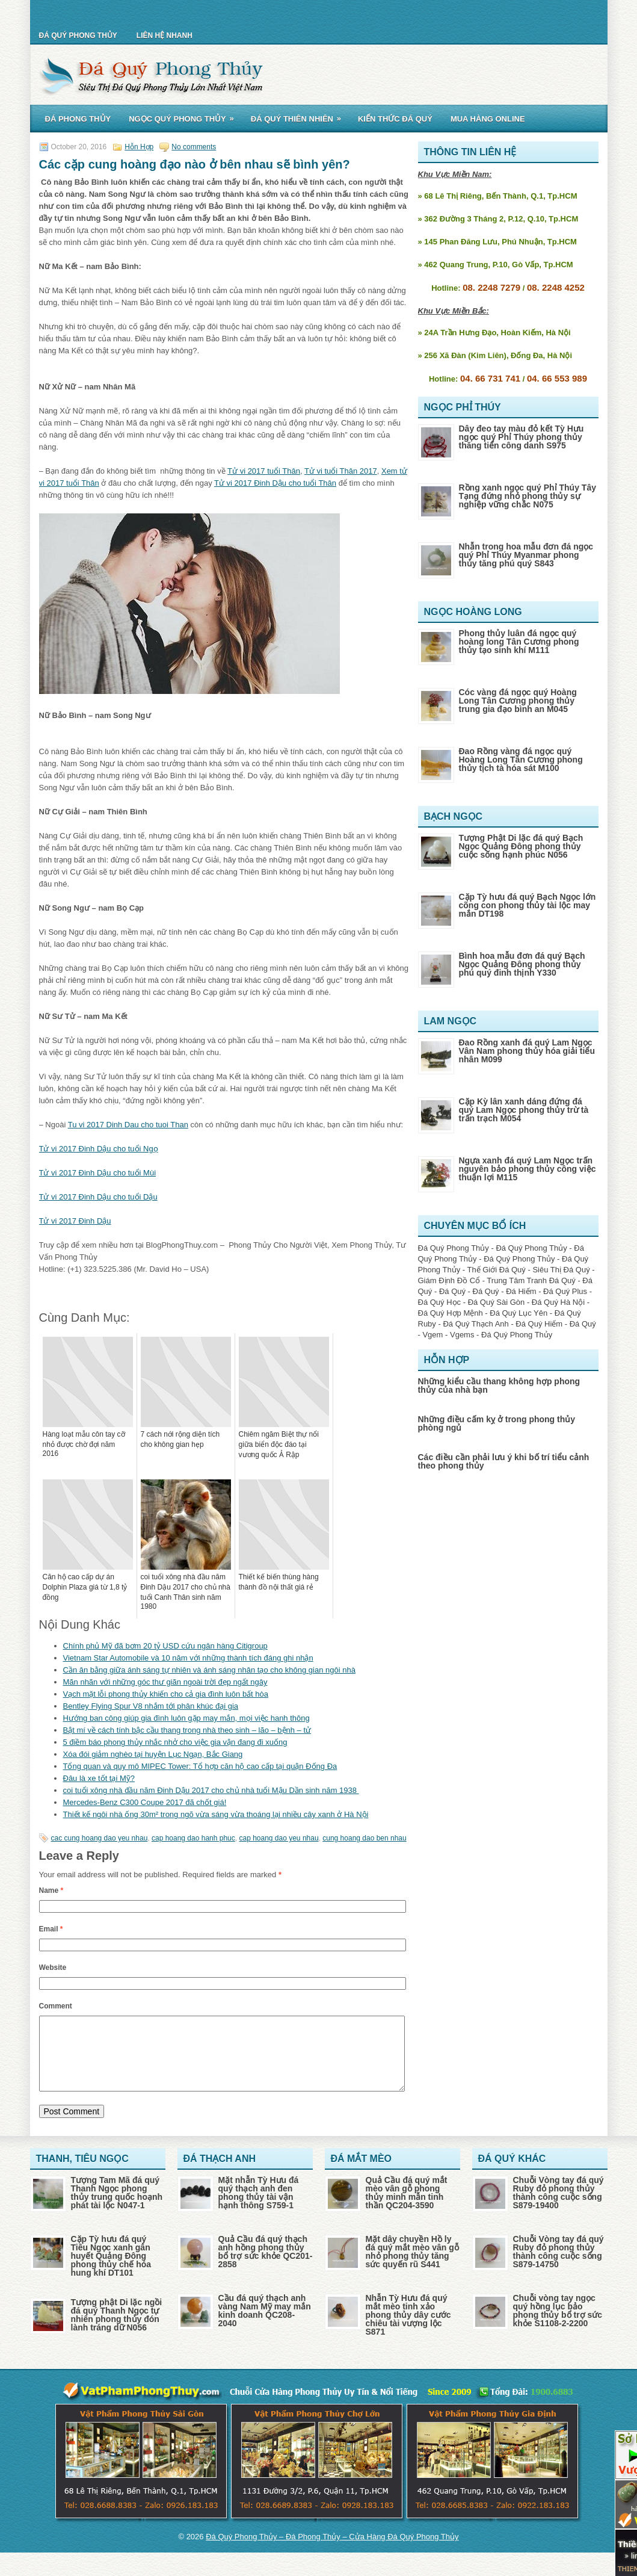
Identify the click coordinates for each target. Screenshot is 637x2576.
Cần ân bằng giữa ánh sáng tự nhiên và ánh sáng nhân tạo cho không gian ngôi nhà (209, 1669)
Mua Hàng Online (488, 118)
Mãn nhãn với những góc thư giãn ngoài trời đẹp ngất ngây (165, 1681)
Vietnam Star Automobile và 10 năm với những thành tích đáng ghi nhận (188, 1657)
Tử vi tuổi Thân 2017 (340, 470)
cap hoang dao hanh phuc (193, 1838)
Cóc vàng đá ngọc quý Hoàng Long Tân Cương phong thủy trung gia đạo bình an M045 (518, 700)
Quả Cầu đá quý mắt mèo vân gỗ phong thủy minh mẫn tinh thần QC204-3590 (407, 2207)
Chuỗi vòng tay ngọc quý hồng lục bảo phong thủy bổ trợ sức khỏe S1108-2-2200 (558, 2325)
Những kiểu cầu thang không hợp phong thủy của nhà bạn (499, 1385)
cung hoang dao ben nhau (364, 1838)
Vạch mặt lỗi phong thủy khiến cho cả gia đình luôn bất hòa (166, 1693)
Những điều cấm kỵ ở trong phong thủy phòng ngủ (497, 1423)
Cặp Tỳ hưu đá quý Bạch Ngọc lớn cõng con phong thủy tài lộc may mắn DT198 (527, 905)
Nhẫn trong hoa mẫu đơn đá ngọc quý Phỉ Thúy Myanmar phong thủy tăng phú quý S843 (526, 555)
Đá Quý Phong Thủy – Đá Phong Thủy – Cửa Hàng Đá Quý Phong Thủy (332, 2551)
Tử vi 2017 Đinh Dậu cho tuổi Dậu (98, 1196)
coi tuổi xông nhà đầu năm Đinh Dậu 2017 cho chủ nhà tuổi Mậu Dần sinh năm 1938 (211, 1790)
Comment (55, 2006)
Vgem (432, 1334)
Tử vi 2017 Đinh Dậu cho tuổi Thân (275, 483)
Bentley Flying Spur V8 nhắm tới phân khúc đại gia (151, 1706)
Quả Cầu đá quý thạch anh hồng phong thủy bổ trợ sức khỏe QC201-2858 (265, 2266)
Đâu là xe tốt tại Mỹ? (99, 1778)
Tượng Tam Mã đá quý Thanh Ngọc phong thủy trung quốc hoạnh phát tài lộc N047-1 (117, 2207)
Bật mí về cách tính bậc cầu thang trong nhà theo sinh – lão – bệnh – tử (187, 1730)
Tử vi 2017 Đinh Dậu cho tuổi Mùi (97, 1172)
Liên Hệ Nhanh (164, 35)
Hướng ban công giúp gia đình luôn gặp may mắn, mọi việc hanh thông (186, 1718)
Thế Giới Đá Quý (496, 1269)
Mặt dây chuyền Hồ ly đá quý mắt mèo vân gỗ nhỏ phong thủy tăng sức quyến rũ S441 (412, 2266)
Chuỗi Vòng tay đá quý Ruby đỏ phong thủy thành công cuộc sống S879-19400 (558, 2207)
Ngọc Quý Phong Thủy (185, 116)
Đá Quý (452, 1291)
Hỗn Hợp (139, 147)
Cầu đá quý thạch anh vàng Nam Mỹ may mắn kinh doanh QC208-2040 (264, 2325)
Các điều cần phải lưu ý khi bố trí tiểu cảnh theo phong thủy (503, 1461)
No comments (193, 147)
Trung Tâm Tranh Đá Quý (531, 1280)
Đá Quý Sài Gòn (496, 1302)
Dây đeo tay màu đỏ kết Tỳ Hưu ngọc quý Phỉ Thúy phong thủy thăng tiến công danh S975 (521, 437)
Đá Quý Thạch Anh (475, 1323)
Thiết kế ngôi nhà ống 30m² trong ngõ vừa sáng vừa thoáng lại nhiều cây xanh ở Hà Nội (216, 1814)
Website (53, 1967)
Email (51, 1929)
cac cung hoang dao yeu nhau (99, 1838)
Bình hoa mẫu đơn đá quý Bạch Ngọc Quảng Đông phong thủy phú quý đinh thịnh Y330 (522, 964)
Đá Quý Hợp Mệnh (450, 1312)
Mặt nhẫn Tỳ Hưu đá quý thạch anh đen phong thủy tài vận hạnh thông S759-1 (258, 2207)
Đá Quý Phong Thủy (78, 35)
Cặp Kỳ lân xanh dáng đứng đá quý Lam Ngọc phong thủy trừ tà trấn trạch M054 (524, 1110)
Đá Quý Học (439, 1302)
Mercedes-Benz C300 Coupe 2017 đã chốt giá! (145, 1802)
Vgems (462, 1334)
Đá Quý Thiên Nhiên (300, 116)
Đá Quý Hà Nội (558, 1302)
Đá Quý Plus (565, 1291)
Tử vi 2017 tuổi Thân (263, 470)
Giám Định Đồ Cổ (449, 1280)
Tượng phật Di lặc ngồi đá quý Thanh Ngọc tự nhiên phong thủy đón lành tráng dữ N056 (116, 2329)
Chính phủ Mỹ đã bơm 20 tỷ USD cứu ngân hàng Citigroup (165, 1645)
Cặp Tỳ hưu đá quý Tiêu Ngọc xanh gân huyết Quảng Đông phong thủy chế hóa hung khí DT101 (111, 2270)
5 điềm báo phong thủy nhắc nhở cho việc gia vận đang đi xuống (175, 1742)
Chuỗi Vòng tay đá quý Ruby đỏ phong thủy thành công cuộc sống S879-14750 (558, 2266)
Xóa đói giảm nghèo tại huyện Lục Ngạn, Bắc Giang (153, 1754)
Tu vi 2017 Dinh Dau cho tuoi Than (128, 1124)
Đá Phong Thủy (78, 118)
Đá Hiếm (521, 1291)
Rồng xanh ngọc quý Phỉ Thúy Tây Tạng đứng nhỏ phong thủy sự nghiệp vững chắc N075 (527, 496)
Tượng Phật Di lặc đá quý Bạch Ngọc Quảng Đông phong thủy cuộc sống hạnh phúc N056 (521, 846)
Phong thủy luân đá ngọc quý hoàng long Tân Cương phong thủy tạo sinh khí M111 (519, 641)
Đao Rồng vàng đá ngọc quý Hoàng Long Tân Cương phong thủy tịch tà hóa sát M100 (521, 759)
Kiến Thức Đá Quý (395, 118)
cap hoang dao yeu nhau (278, 1838)
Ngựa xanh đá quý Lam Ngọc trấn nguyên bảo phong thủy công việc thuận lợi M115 (527, 1169)
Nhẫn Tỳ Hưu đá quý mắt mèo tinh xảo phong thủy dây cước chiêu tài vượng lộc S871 (408, 2329)
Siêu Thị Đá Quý (560, 1269)
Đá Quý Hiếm (538, 1323)
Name (51, 1890)
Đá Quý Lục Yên (518, 1312)
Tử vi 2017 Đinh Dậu (75, 1220)
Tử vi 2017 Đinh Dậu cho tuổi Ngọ (98, 1148)
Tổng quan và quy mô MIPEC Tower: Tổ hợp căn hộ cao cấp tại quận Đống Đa (200, 1766)
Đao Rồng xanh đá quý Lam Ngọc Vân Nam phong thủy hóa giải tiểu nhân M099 (527, 1051)
